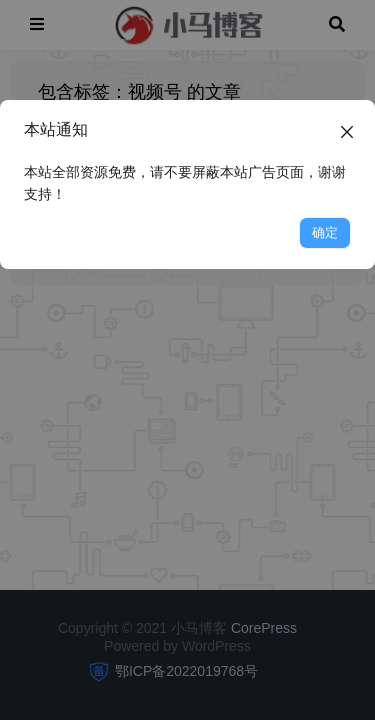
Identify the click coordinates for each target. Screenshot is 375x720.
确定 (325, 232)
